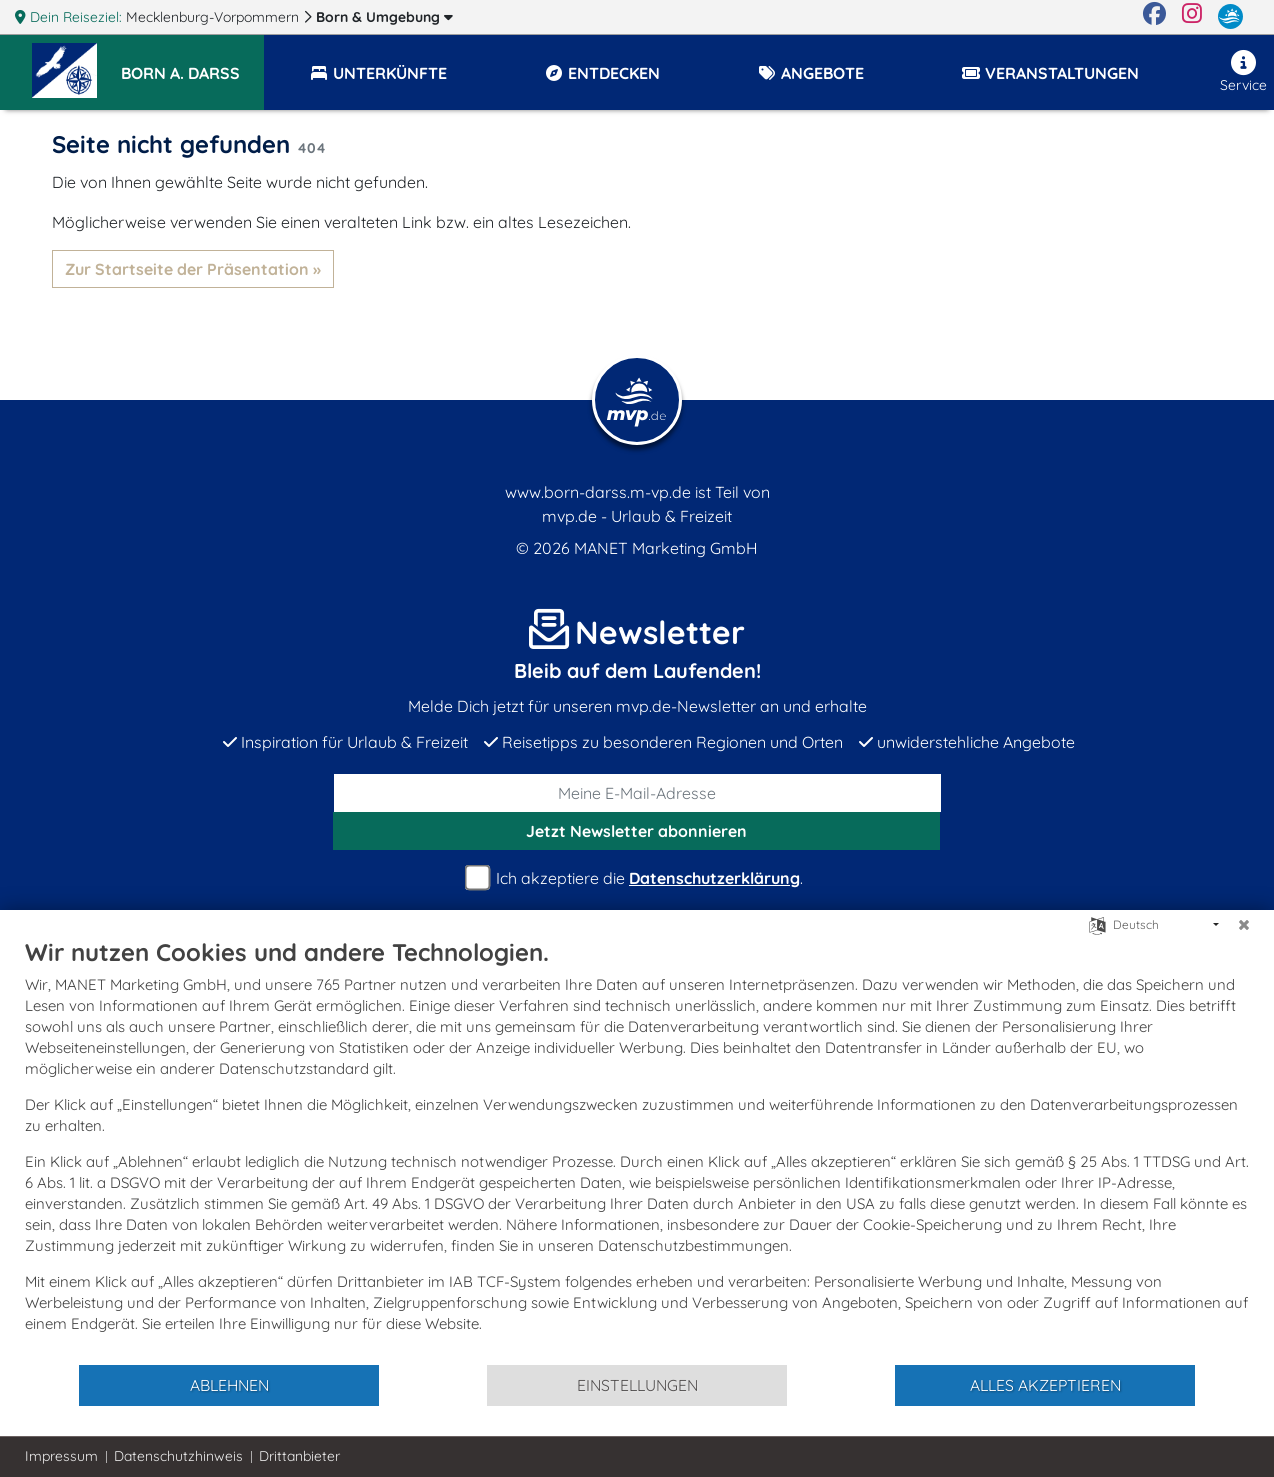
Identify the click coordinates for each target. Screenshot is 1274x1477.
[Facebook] (1154, 17)
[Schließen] (1244, 925)
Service (1243, 72)
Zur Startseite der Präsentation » (193, 269)
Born (384, 17)
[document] (637, 1150)
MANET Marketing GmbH (666, 548)
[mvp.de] (1230, 17)
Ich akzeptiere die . (637, 878)
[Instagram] (1192, 17)
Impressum (61, 1456)
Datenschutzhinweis (178, 1456)
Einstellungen (637, 1385)
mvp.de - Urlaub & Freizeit (637, 516)
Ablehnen (229, 1385)
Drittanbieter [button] (299, 1456)
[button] (192, 64)
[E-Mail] (637, 793)
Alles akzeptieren (1045, 1385)
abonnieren (636, 831)
